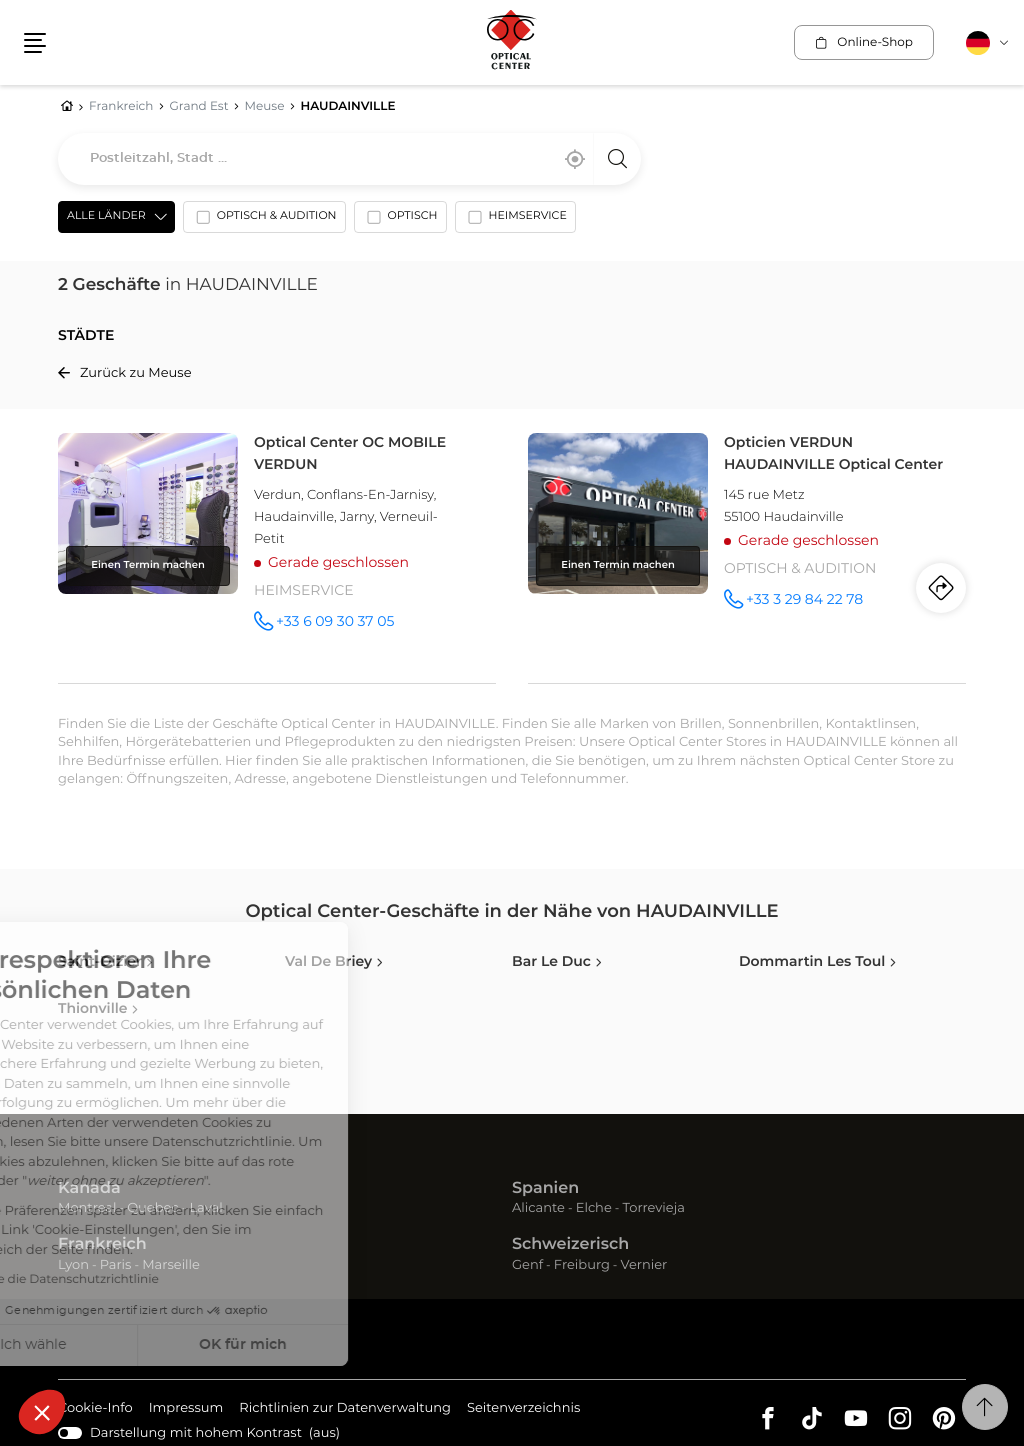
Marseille (171, 1265)
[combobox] (349, 159)
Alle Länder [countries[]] (106, 216)
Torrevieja (654, 1208)
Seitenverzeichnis (523, 1408)
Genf (527, 1265)
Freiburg (582, 1265)
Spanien (545, 1189)
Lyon (73, 1265)
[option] (264, 221)
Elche (594, 1208)
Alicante (538, 1208)
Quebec (152, 1208)
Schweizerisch (570, 1245)
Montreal (87, 1208)
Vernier (644, 1265)
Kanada (89, 1189)
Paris (116, 1265)
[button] (42, 1412)
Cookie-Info (95, 1409)
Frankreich (102, 1245)
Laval (205, 1208)
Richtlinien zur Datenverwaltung (345, 1409)
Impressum (186, 1409)
